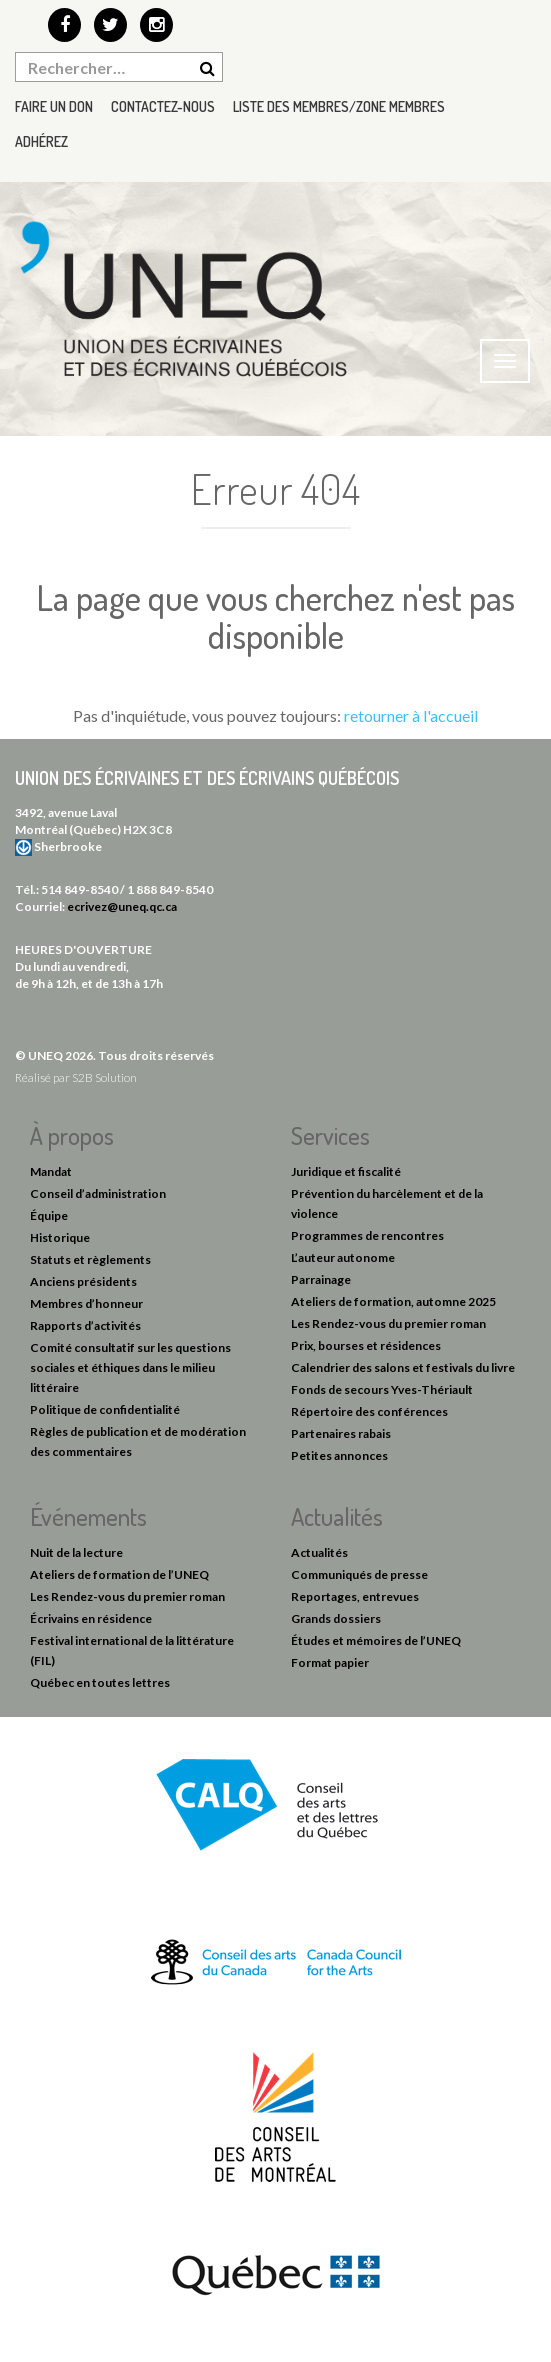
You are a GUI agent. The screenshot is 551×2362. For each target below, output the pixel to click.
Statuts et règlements (90, 1259)
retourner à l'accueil (411, 715)
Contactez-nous (163, 106)
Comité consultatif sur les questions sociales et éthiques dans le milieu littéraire (130, 1367)
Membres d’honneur (86, 1303)
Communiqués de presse (359, 1574)
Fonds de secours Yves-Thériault (382, 1389)
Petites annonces (339, 1455)
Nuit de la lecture (76, 1552)
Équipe (49, 1215)
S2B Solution (104, 1077)
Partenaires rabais (341, 1433)
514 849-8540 (79, 889)
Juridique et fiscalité (346, 1171)
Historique (60, 1237)
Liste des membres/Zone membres (339, 106)
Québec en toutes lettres (100, 1682)
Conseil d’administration (98, 1193)
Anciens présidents (83, 1281)
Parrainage (321, 1279)
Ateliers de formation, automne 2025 (393, 1301)
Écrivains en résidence (91, 1618)
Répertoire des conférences (369, 1411)
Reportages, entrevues (355, 1596)
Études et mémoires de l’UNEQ (376, 1640)
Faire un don (54, 106)
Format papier (330, 1662)
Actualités (319, 1552)
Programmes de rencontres (367, 1235)
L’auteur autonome (343, 1257)
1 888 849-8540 (170, 889)
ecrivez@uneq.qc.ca (122, 906)
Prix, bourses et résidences (366, 1345)
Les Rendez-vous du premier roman (388, 1323)
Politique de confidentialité (105, 1409)
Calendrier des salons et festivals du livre (403, 1367)
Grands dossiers (336, 1618)
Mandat (51, 1171)
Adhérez (41, 141)
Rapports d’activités (85, 1325)
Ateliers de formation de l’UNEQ (119, 1574)
